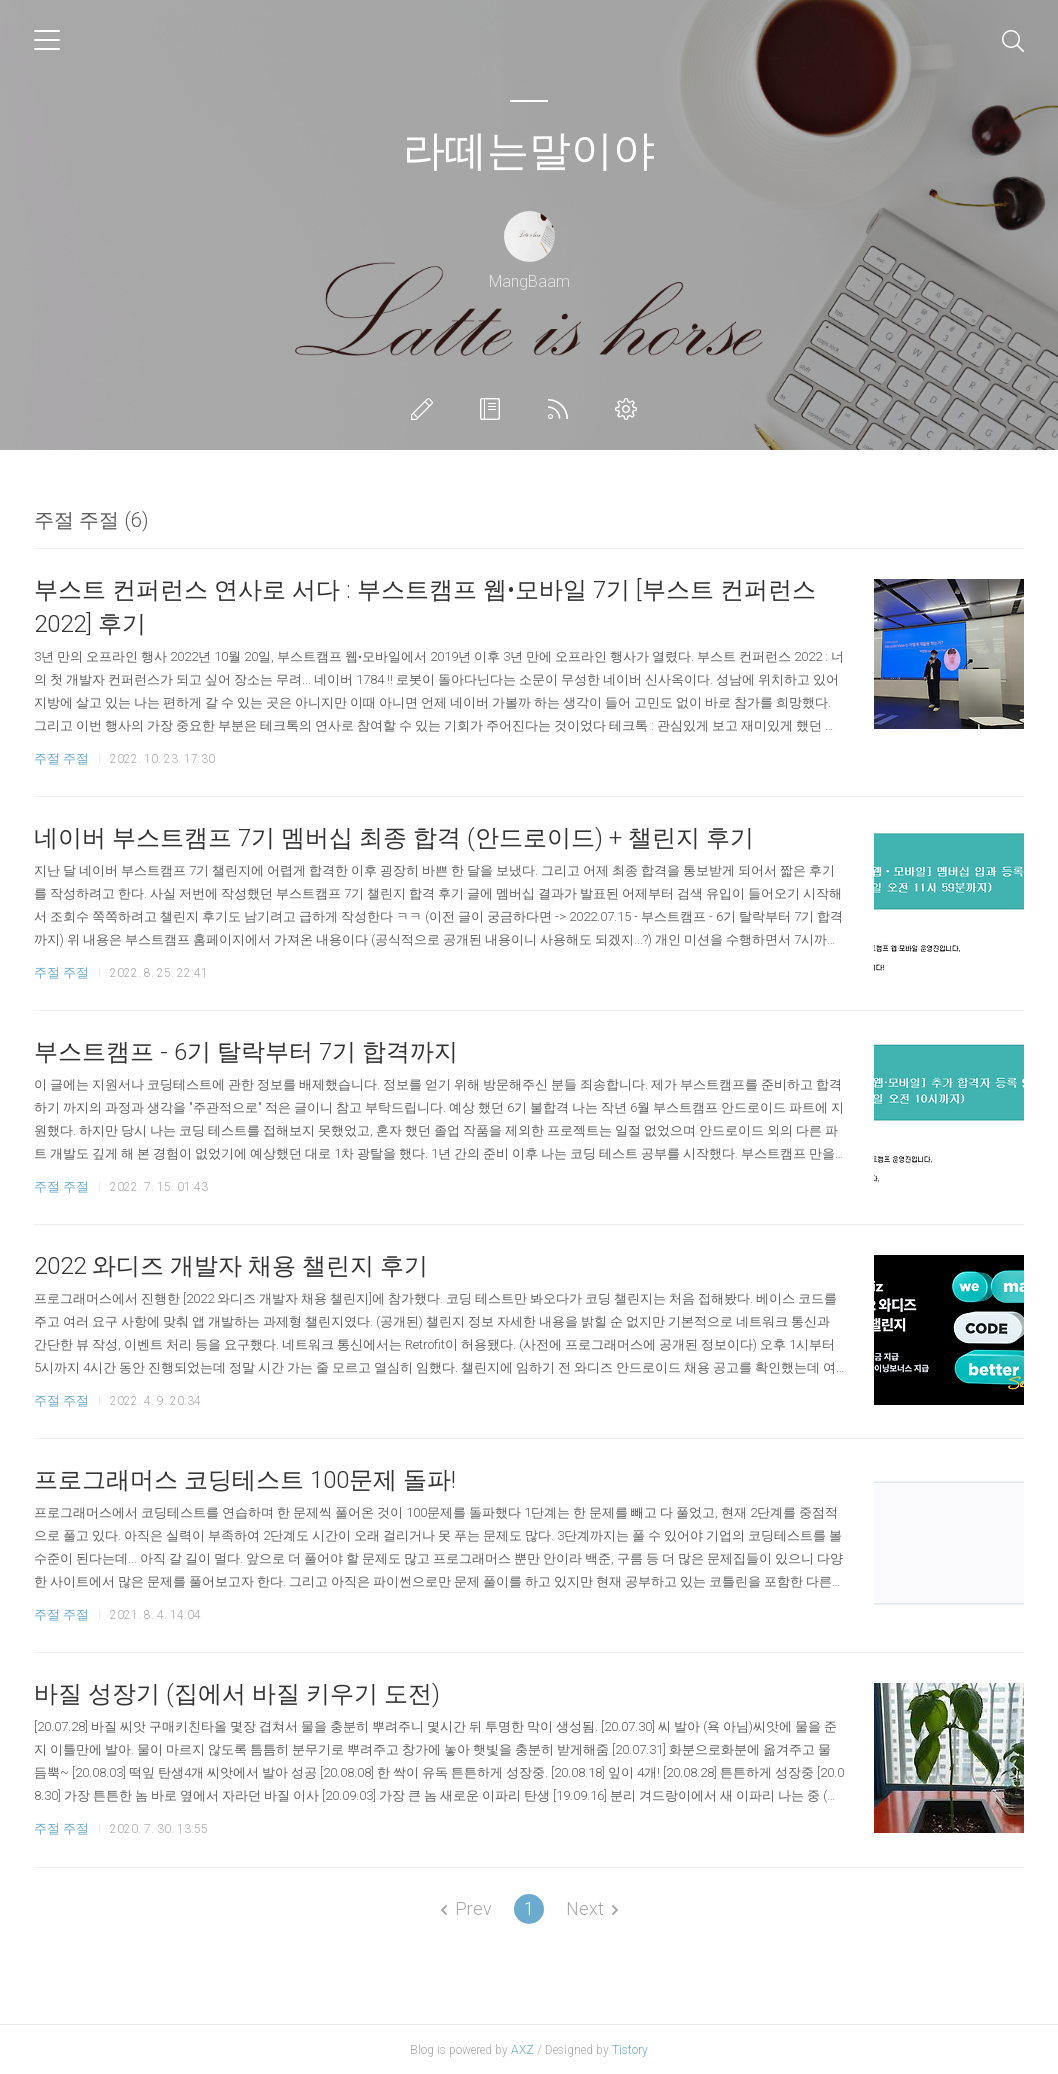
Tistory (630, 2050)
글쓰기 (426, 409)
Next (592, 1908)
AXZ (522, 2050)
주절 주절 (61, 758)
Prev (466, 1908)
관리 (630, 409)
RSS (562, 409)
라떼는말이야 (529, 150)
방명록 (494, 409)
